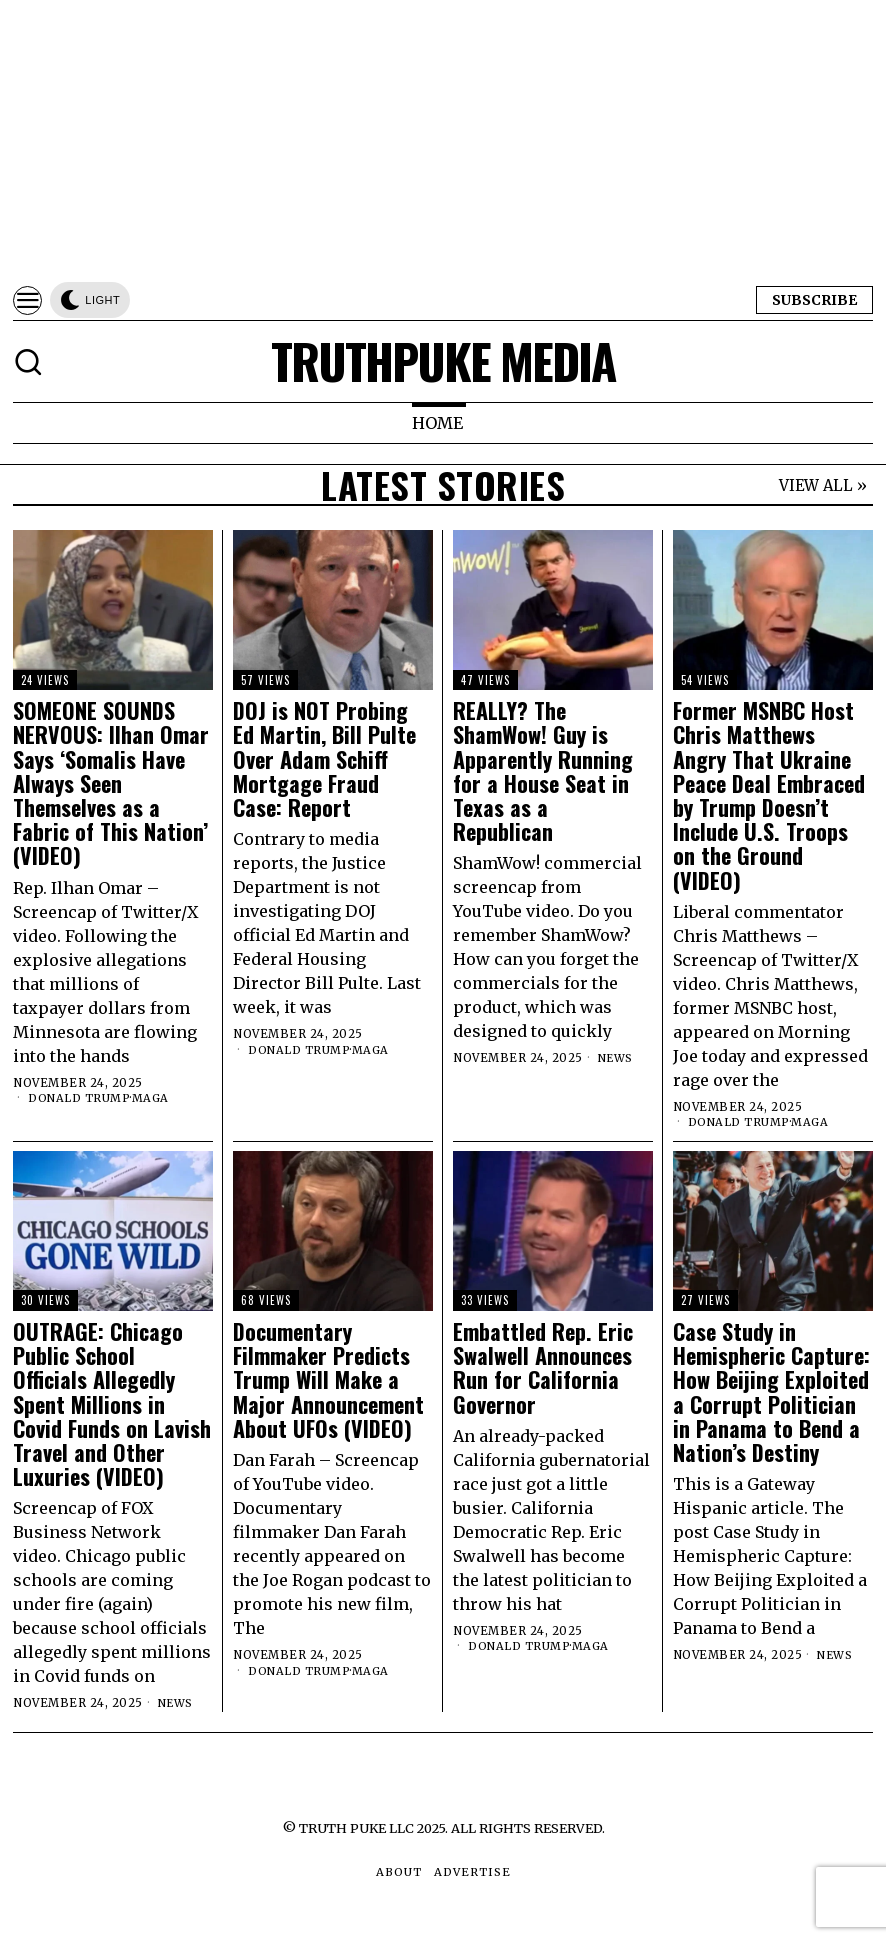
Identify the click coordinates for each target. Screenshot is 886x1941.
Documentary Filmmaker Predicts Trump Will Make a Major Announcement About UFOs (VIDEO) (328, 1379)
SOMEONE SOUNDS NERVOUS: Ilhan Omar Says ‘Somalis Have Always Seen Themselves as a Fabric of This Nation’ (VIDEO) (111, 782)
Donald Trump (79, 1098)
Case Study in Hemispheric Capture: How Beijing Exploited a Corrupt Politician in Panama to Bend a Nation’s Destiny (771, 1391)
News (616, 1058)
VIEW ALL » (823, 485)
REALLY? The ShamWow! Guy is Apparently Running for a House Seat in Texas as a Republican (543, 770)
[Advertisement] (443, 140)
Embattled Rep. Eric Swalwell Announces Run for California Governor (543, 1367)
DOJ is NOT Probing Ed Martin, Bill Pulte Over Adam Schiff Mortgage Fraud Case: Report (324, 758)
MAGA (152, 1098)
